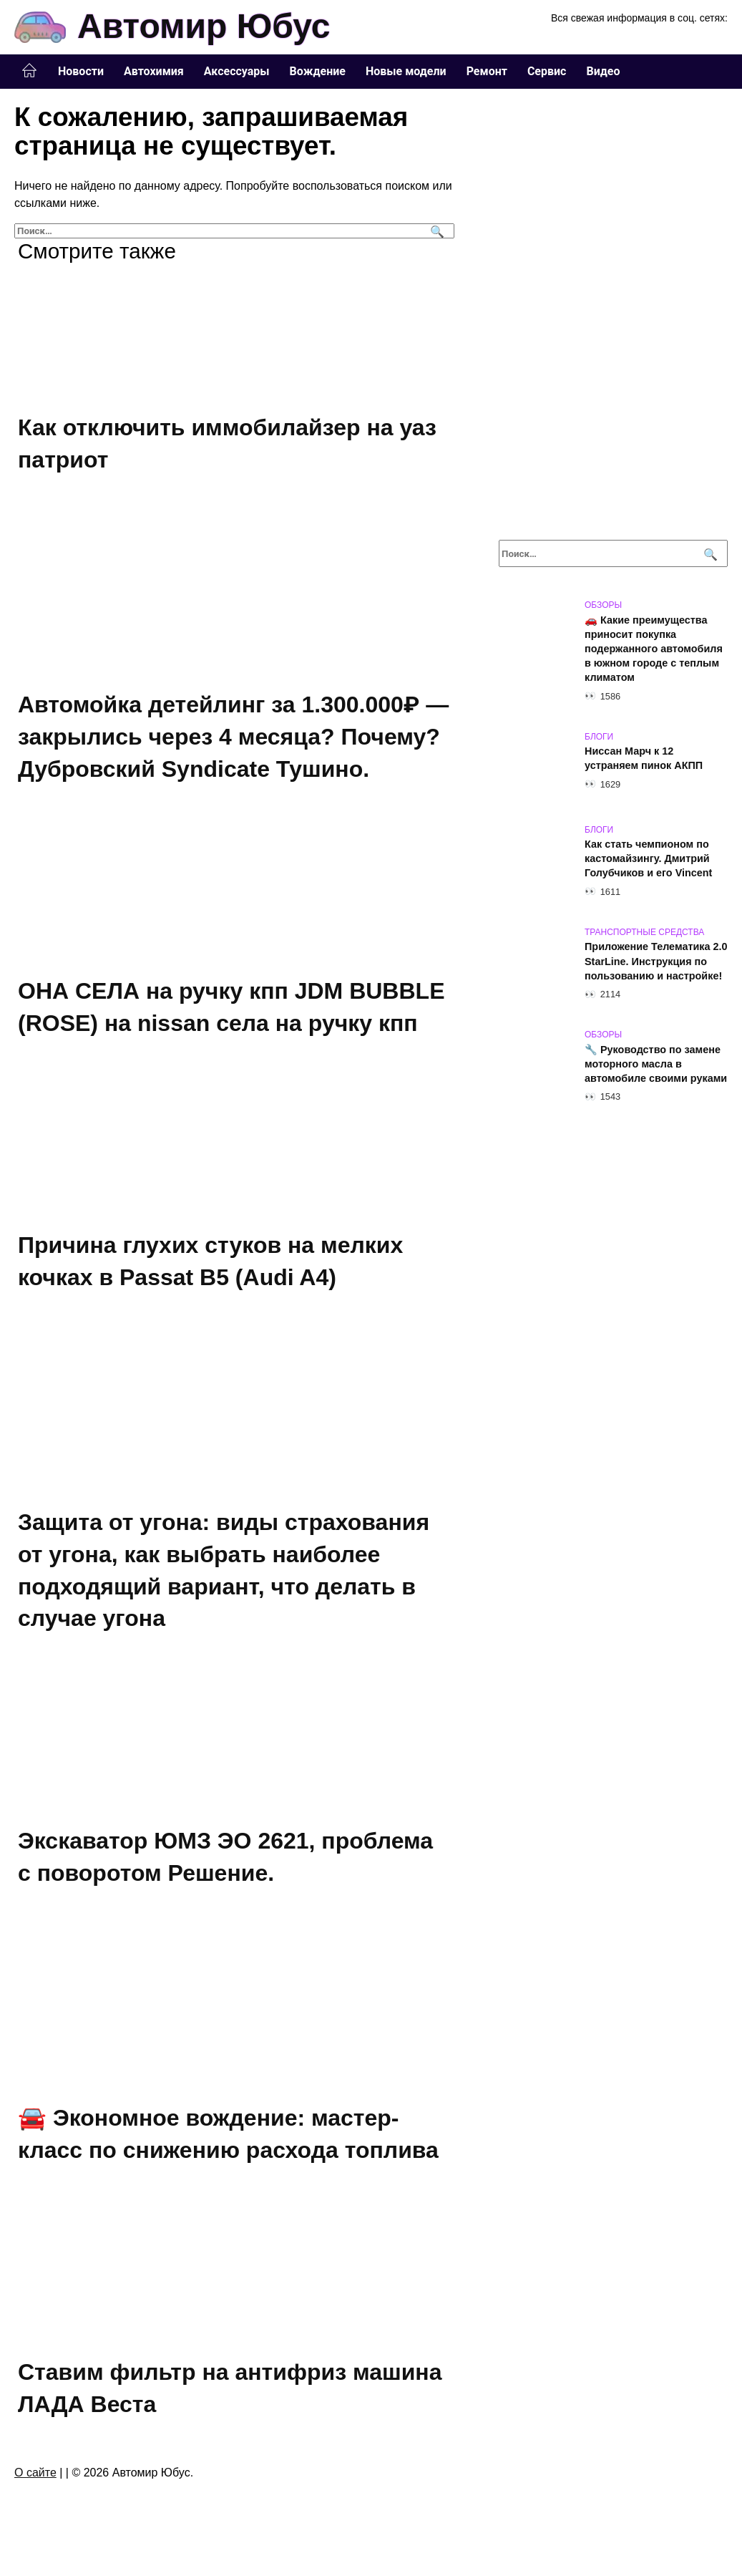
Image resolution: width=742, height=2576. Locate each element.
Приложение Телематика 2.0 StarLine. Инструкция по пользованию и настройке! (656, 961)
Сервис (547, 71)
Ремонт (487, 71)
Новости (81, 71)
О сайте (35, 2480)
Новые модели (406, 71)
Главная (29, 70)
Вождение (318, 71)
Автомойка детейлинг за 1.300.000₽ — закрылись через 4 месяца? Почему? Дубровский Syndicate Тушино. (233, 737)
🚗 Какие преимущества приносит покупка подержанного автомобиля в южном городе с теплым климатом (654, 649)
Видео (603, 71)
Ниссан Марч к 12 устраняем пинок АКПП (644, 759)
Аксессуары (237, 71)
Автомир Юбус (203, 26)
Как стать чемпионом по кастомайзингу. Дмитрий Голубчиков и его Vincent (648, 859)
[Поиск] (435, 230)
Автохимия (154, 71)
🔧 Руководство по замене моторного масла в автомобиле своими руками (656, 1064)
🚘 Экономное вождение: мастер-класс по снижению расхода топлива (228, 2140)
